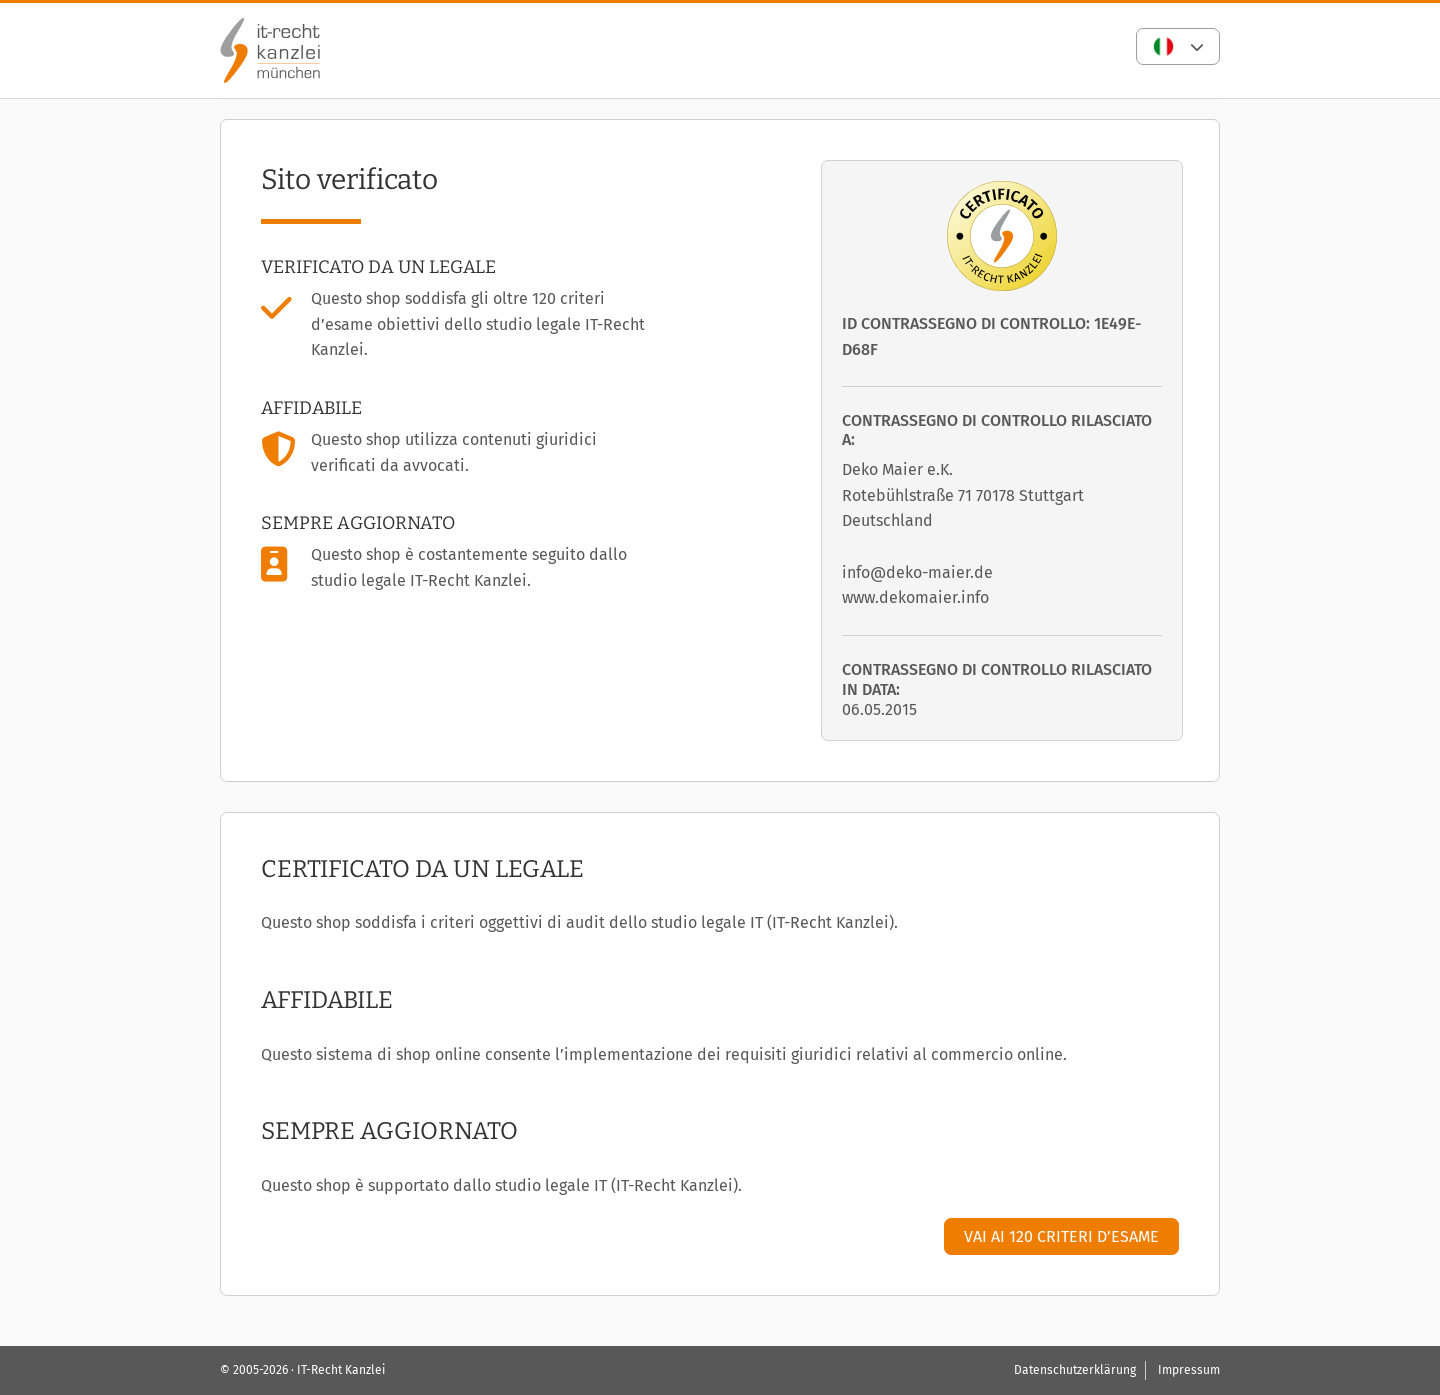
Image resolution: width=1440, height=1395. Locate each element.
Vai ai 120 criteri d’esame (1061, 1236)
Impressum (1189, 1370)
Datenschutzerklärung (1075, 1370)
